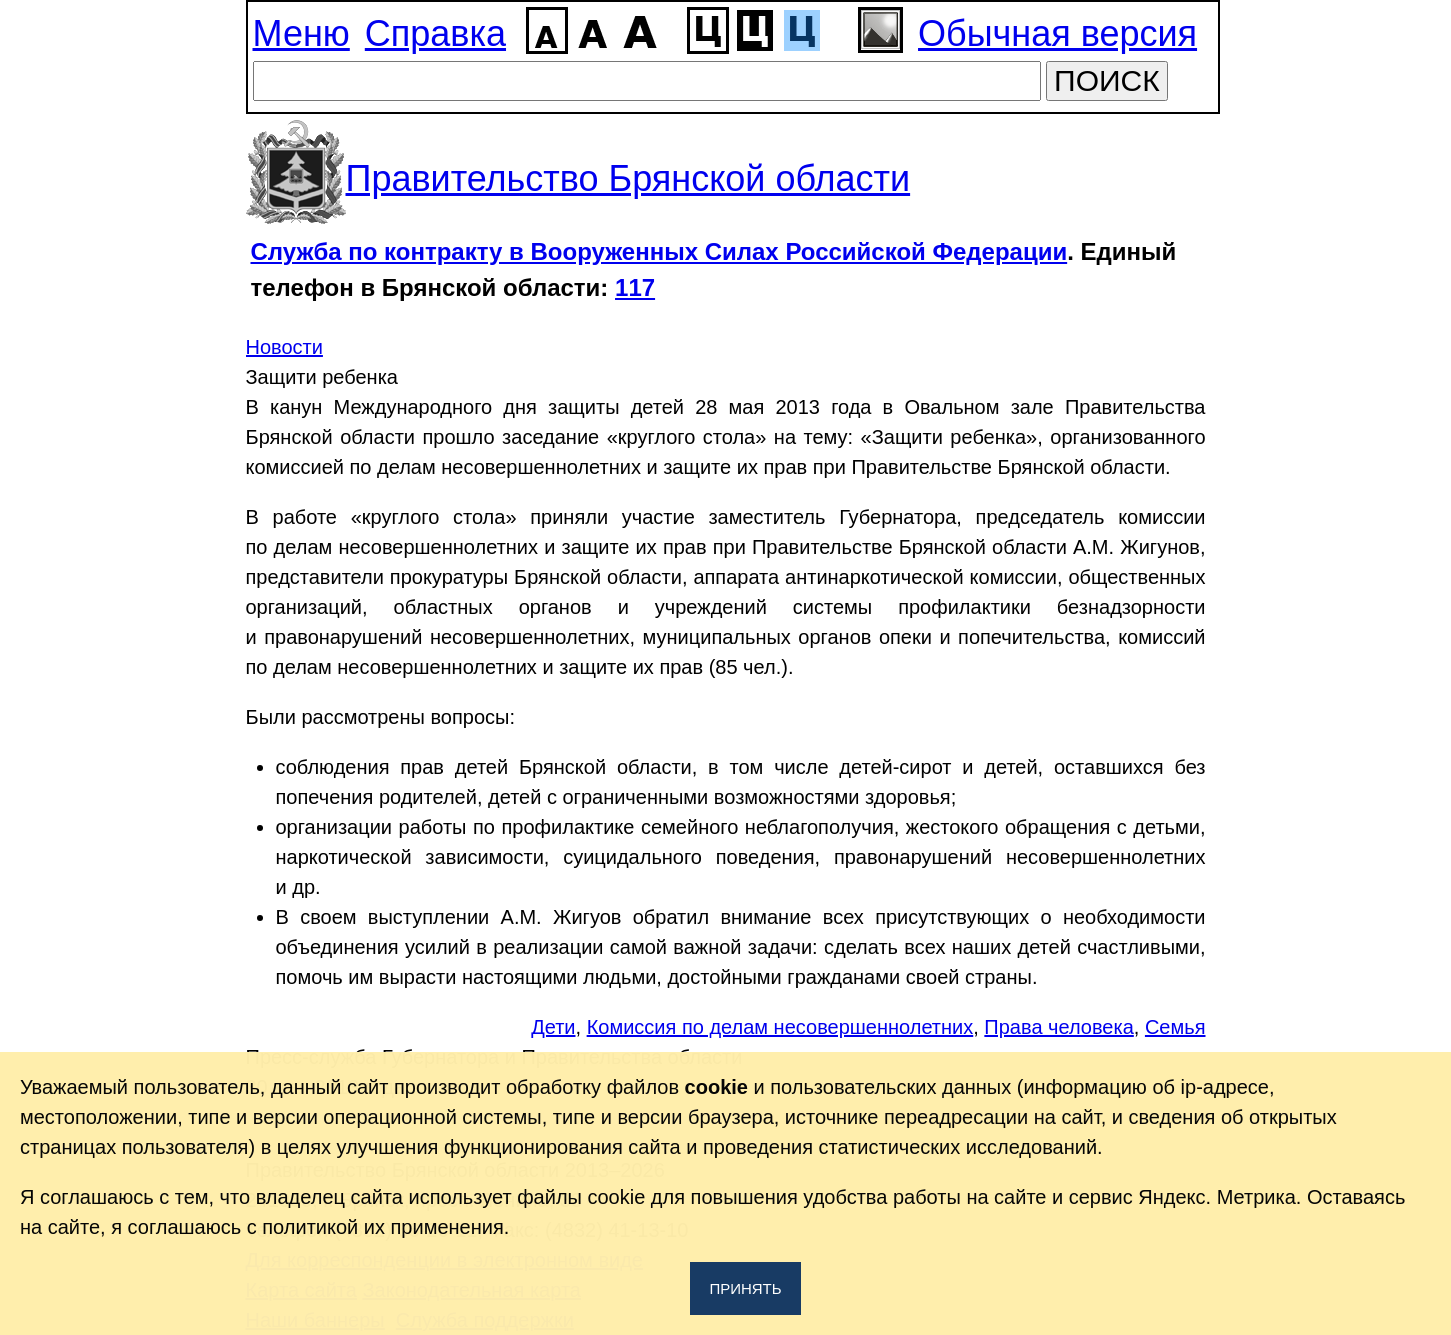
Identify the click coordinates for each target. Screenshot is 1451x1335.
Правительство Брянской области (628, 178)
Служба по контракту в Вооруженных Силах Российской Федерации (659, 251)
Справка (435, 33)
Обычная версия (1057, 33)
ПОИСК (1107, 80)
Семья (1175, 1027)
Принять (745, 1288)
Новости (284, 347)
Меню (301, 33)
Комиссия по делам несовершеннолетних (780, 1027)
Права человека (1058, 1027)
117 (635, 287)
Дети (553, 1027)
